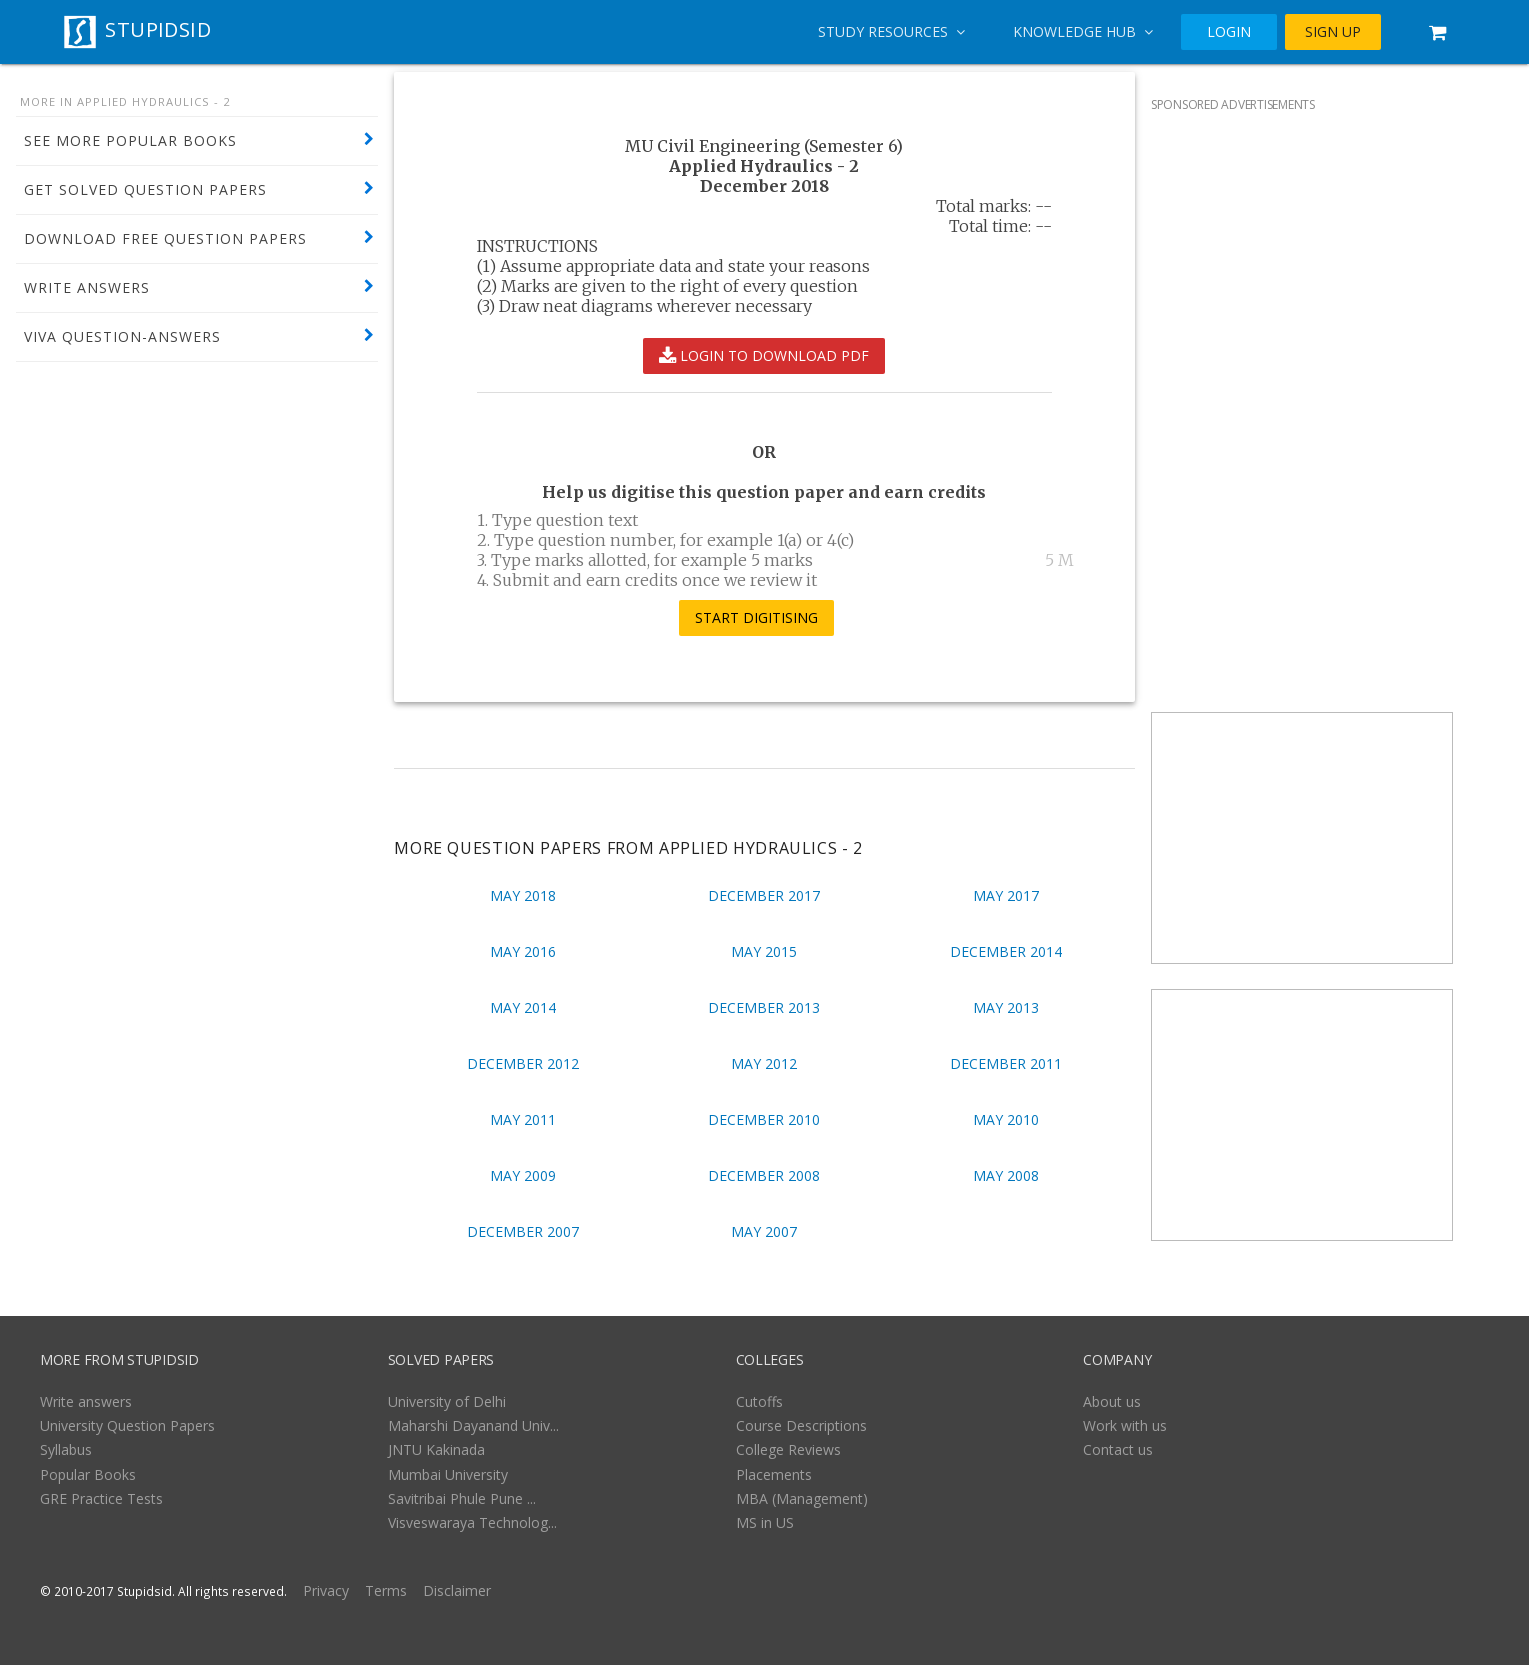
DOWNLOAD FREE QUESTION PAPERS (165, 238)
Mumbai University (448, 1474)
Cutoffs (759, 1401)
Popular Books (88, 1474)
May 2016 (523, 951)
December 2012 (523, 1063)
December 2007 (523, 1231)
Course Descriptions (801, 1425)
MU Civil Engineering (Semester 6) (764, 146)
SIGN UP (1333, 32)
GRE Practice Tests (101, 1498)
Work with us (1125, 1425)
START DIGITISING (756, 618)
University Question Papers (127, 1425)
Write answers (86, 1401)
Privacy (326, 1590)
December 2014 (1006, 951)
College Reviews (788, 1449)
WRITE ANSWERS (87, 287)
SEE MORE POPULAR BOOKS (130, 140)
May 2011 (523, 1119)
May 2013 (1006, 1007)
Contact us (1118, 1449)
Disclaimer (457, 1590)
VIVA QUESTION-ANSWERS (122, 336)
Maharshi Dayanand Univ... (473, 1425)
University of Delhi (447, 1401)
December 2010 (764, 1119)
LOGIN (1229, 32)
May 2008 (1006, 1175)
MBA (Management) (802, 1498)
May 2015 (764, 951)
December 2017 (764, 895)
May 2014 (523, 1007)
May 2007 (764, 1231)
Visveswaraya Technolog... (472, 1522)
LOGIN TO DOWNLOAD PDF (764, 356)
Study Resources (891, 31)
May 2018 (523, 895)
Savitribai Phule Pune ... (462, 1498)
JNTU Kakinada (436, 1449)
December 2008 (764, 1175)
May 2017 (1006, 895)
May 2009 (523, 1175)
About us (1112, 1401)
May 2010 (1006, 1119)
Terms (386, 1590)
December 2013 (764, 1007)
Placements (774, 1474)
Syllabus (66, 1449)
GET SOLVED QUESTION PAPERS (145, 189)
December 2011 (1006, 1063)
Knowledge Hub (1083, 31)
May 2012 (764, 1063)
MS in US (765, 1522)
